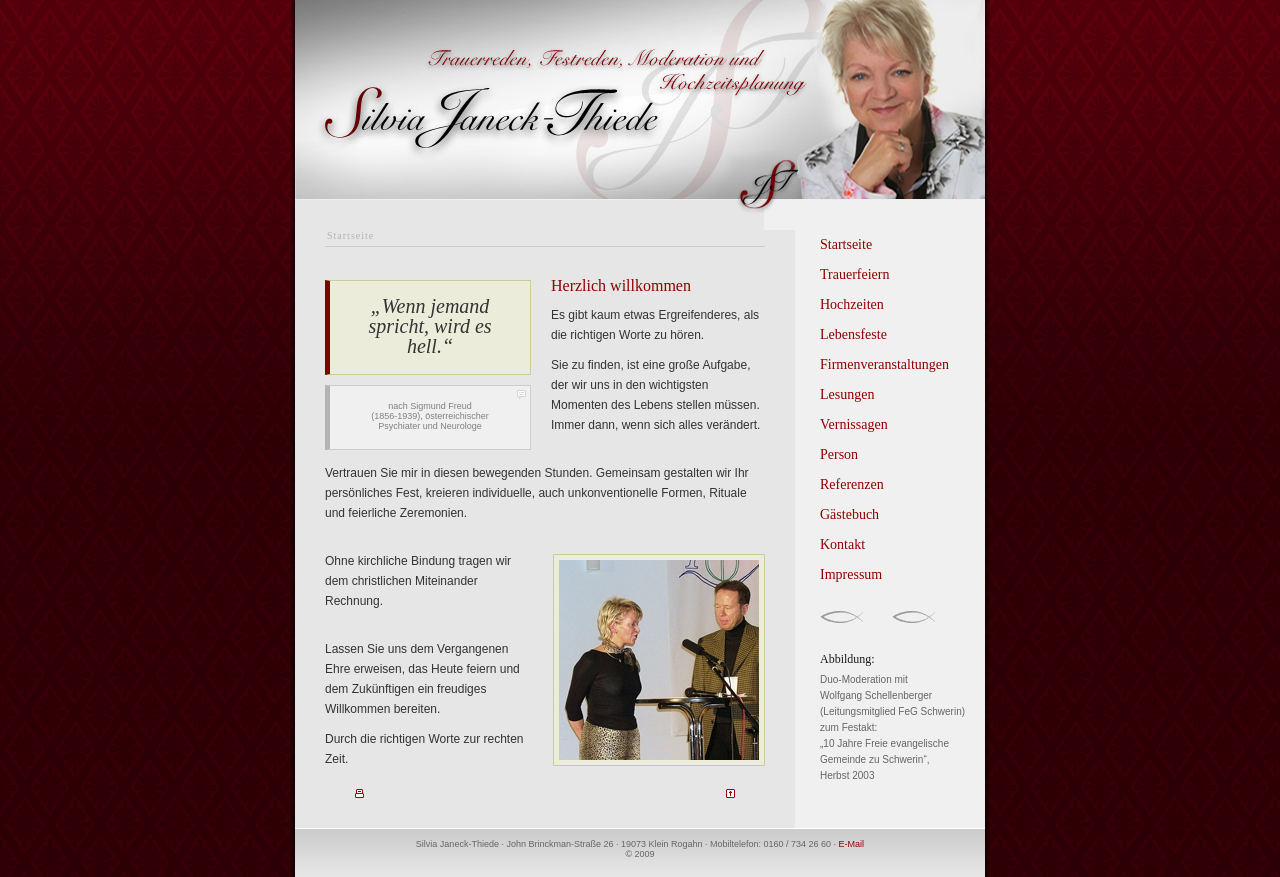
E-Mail (852, 844)
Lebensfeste (853, 334)
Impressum (851, 574)
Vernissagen (854, 424)
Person (839, 454)
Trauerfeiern (854, 274)
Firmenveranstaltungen (884, 364)
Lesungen (847, 394)
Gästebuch (849, 514)
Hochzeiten (852, 304)
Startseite (846, 244)
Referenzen (852, 484)
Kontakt (842, 544)
